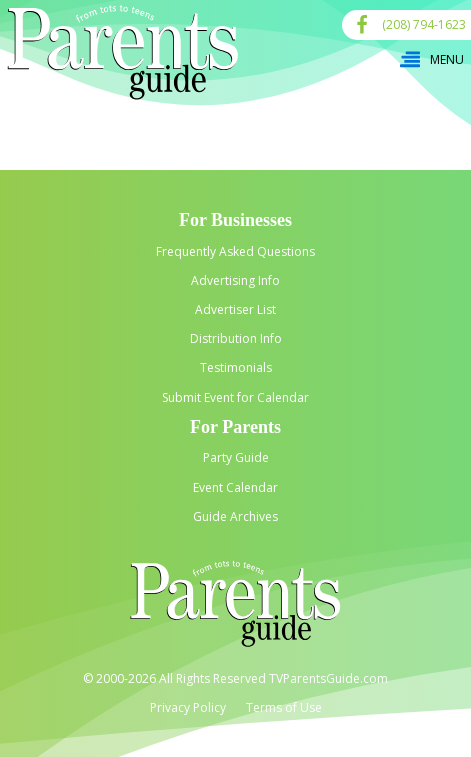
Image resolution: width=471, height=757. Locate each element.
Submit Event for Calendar (235, 397)
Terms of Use (284, 707)
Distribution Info (236, 338)
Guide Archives (235, 516)
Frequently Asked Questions (235, 251)
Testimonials (236, 367)
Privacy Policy (188, 707)
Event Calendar (235, 487)
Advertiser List (235, 309)
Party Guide (236, 457)
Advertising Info (235, 280)
